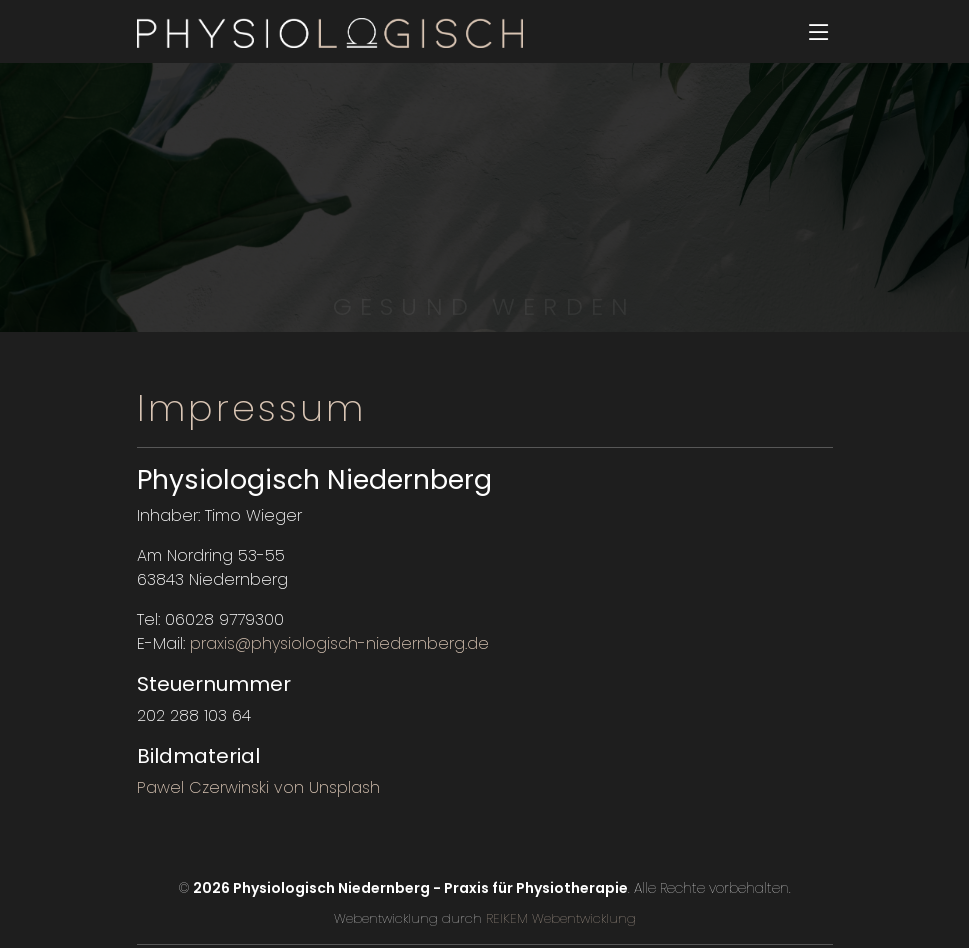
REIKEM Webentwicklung (559, 918)
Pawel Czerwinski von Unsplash (258, 787)
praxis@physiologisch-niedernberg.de (339, 643)
